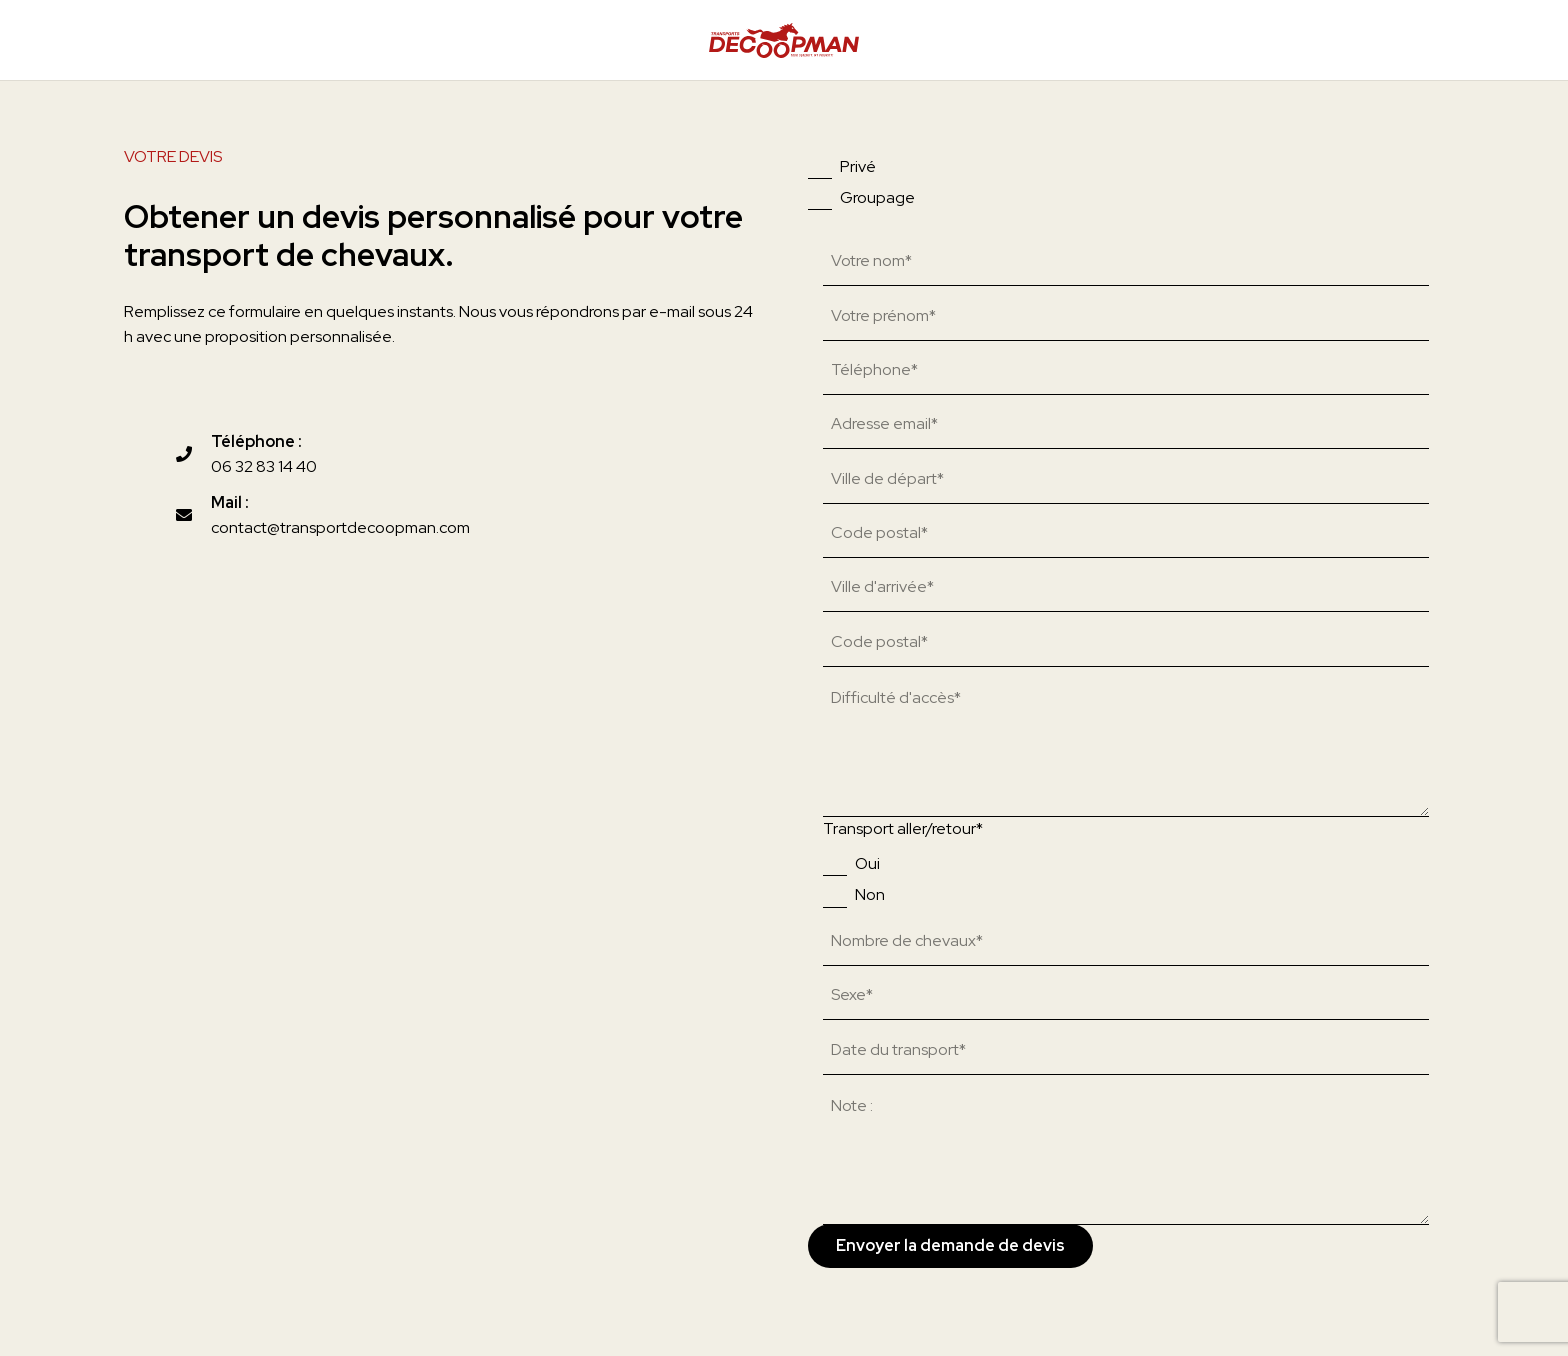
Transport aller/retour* (903, 828)
